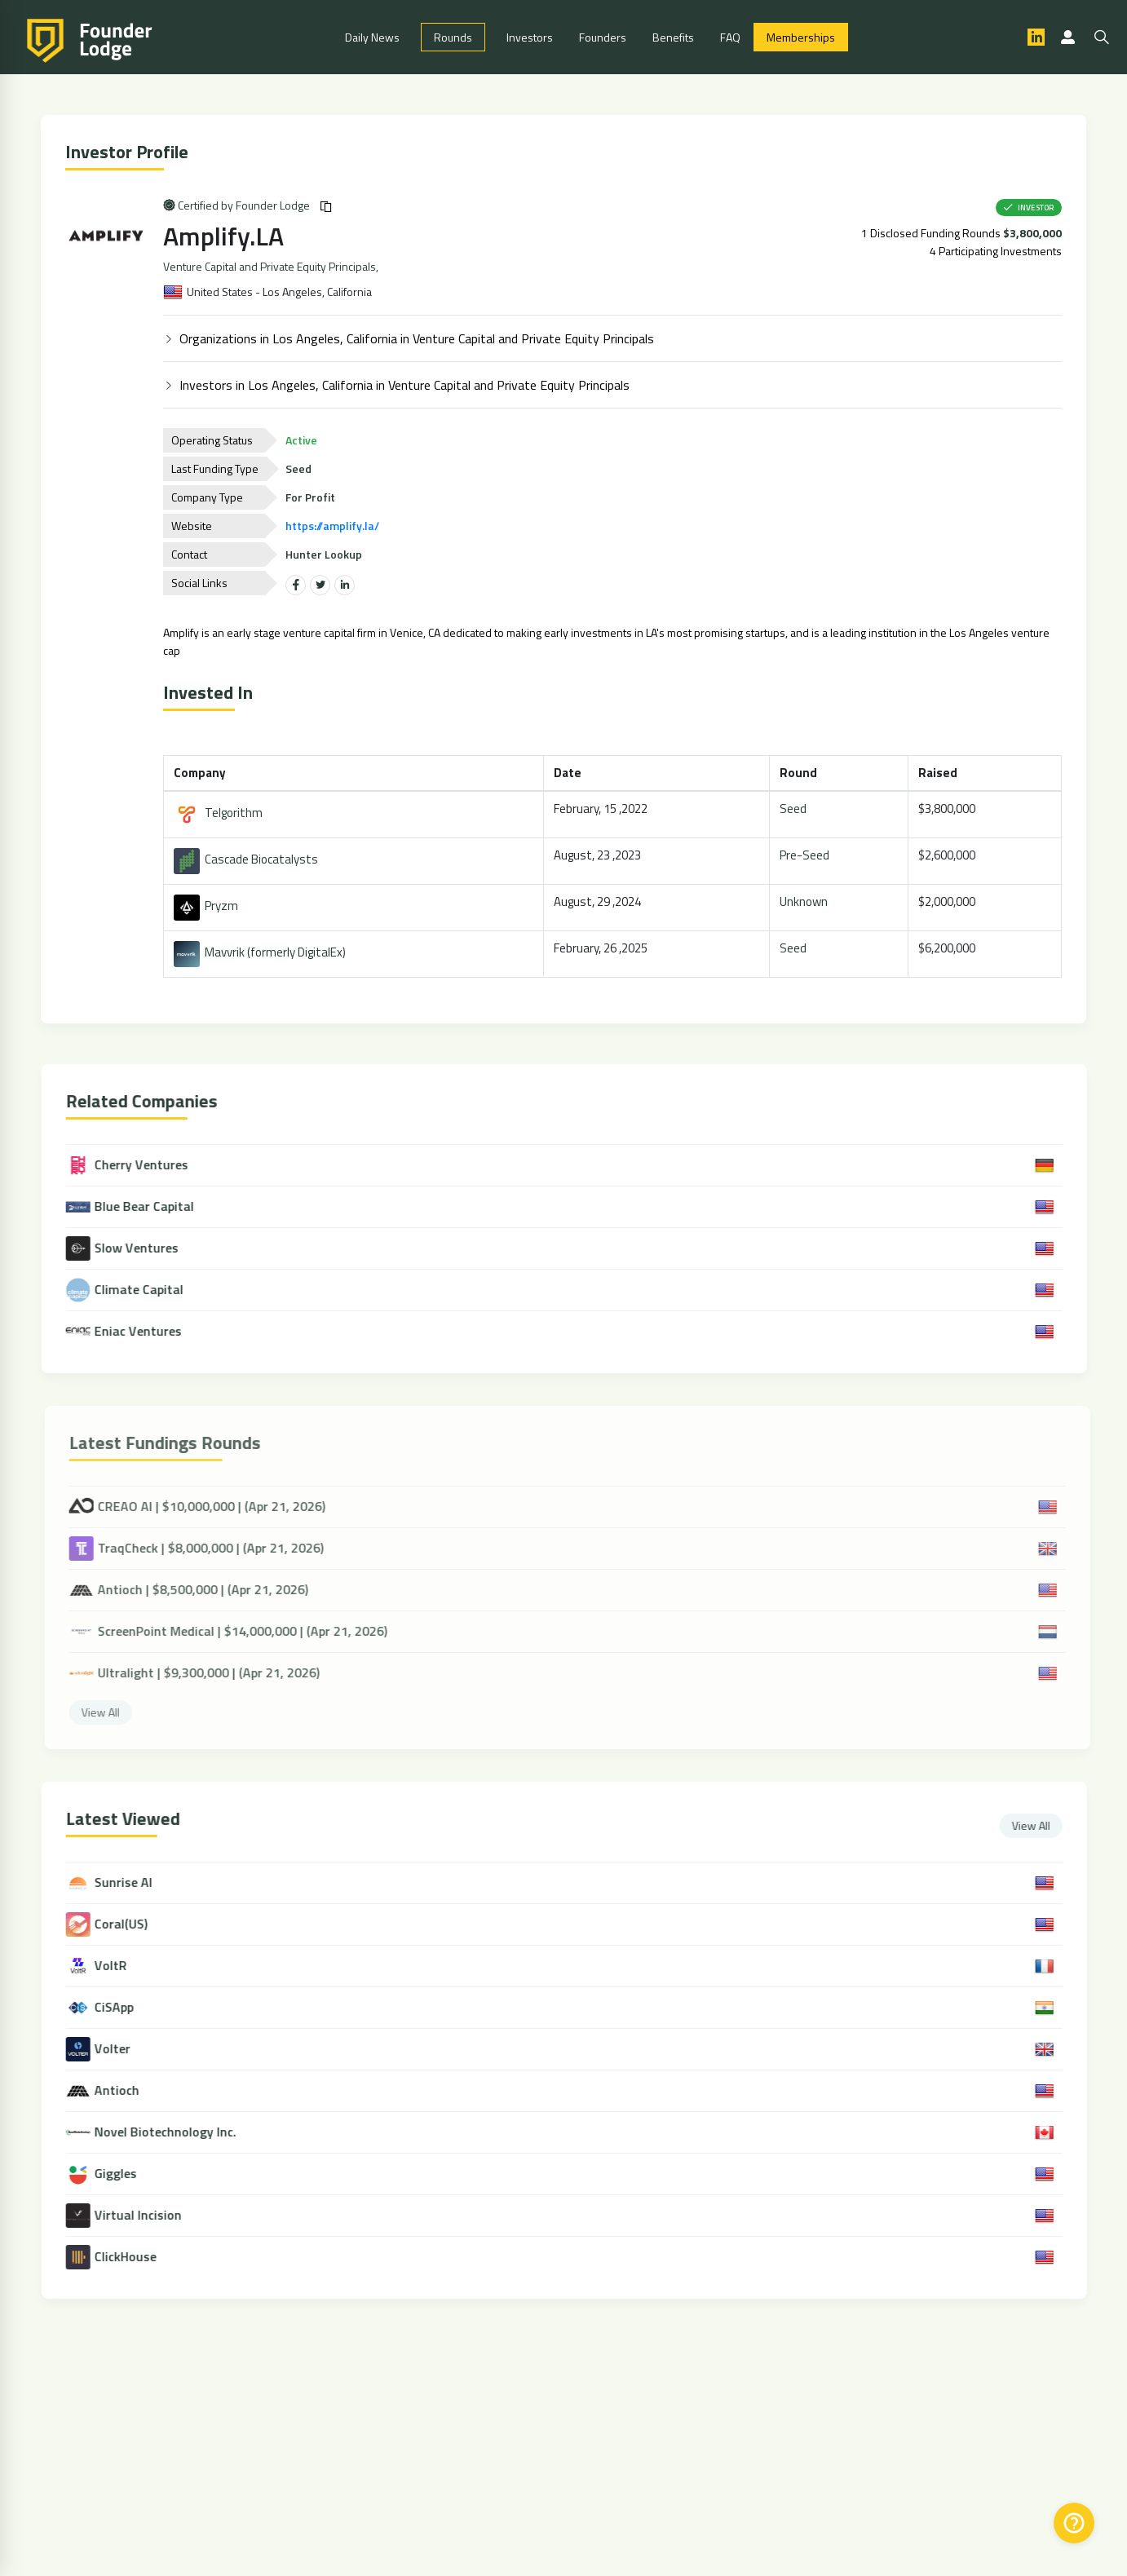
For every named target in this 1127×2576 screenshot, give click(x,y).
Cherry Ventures (139, 1165)
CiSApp (126, 2008)
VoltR (123, 1966)
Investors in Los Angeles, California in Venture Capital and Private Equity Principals (407, 385)
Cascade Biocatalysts (248, 860)
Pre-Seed (807, 855)
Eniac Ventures (136, 1331)
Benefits (673, 37)
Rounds (453, 37)
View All (1043, 1825)
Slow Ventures (134, 1248)
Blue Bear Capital (142, 1207)
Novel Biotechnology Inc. (178, 2133)
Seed (795, 808)
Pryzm (208, 906)
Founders (602, 37)
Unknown (806, 901)
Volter (125, 2049)
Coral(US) (133, 1925)
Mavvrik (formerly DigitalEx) (262, 952)
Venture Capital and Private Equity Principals (272, 266)
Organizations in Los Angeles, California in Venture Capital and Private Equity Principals (419, 338)
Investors (529, 37)
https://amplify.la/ (335, 525)
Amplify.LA (226, 235)
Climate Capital (137, 1290)
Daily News (372, 37)
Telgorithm (220, 813)
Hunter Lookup (326, 554)
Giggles (128, 2174)
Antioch (129, 2091)
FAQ (730, 37)
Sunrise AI (136, 1883)
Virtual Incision (150, 2216)
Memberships (801, 37)
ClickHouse (138, 2257)
